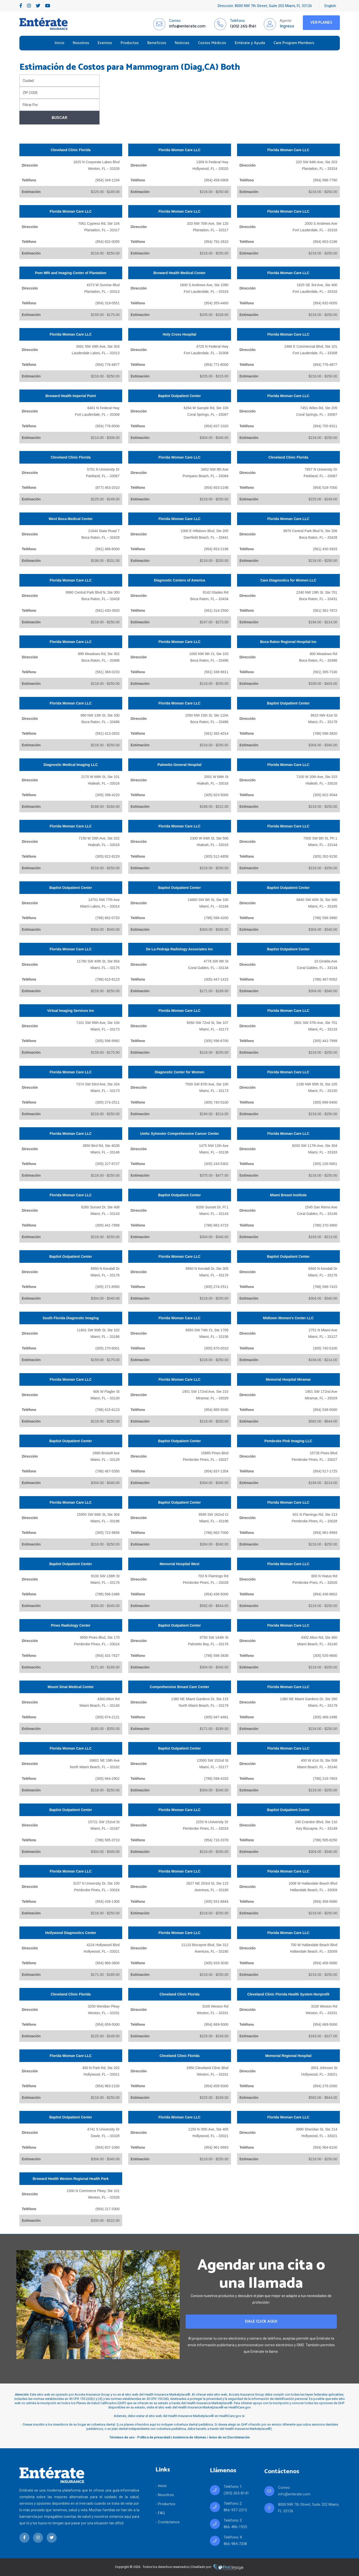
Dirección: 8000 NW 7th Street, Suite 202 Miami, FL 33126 (265, 6)
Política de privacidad (153, 2437)
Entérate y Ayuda (250, 43)
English (330, 6)
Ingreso (287, 26)
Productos (130, 43)
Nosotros (81, 43)
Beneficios (156, 43)
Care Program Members (294, 43)
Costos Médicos (212, 43)
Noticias (182, 43)
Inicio (59, 43)
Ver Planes (321, 22)
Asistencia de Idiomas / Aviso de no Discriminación (211, 2437)
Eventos (105, 43)
